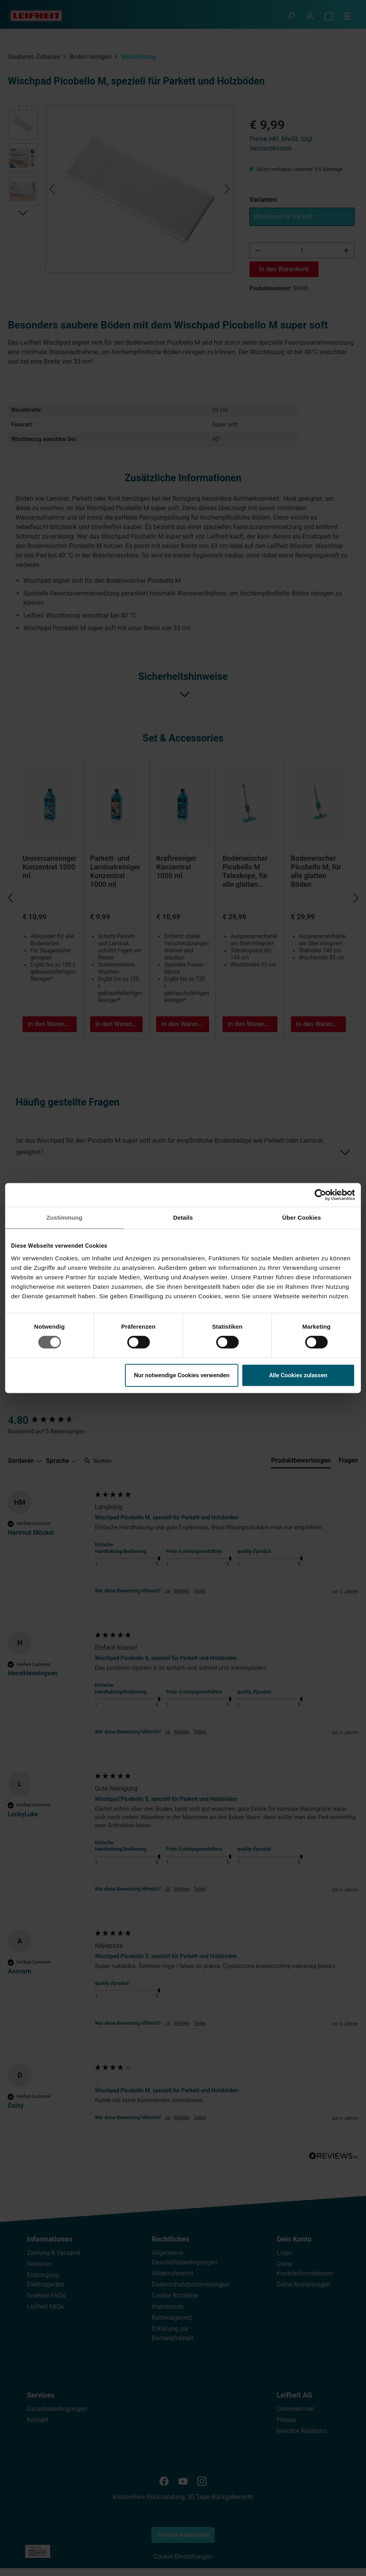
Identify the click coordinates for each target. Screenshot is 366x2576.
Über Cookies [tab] (301, 1217)
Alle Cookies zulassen (298, 1375)
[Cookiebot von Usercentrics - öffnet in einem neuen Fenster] (320, 1195)
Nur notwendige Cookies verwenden (182, 1375)
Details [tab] (183, 1217)
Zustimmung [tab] (65, 1217)
